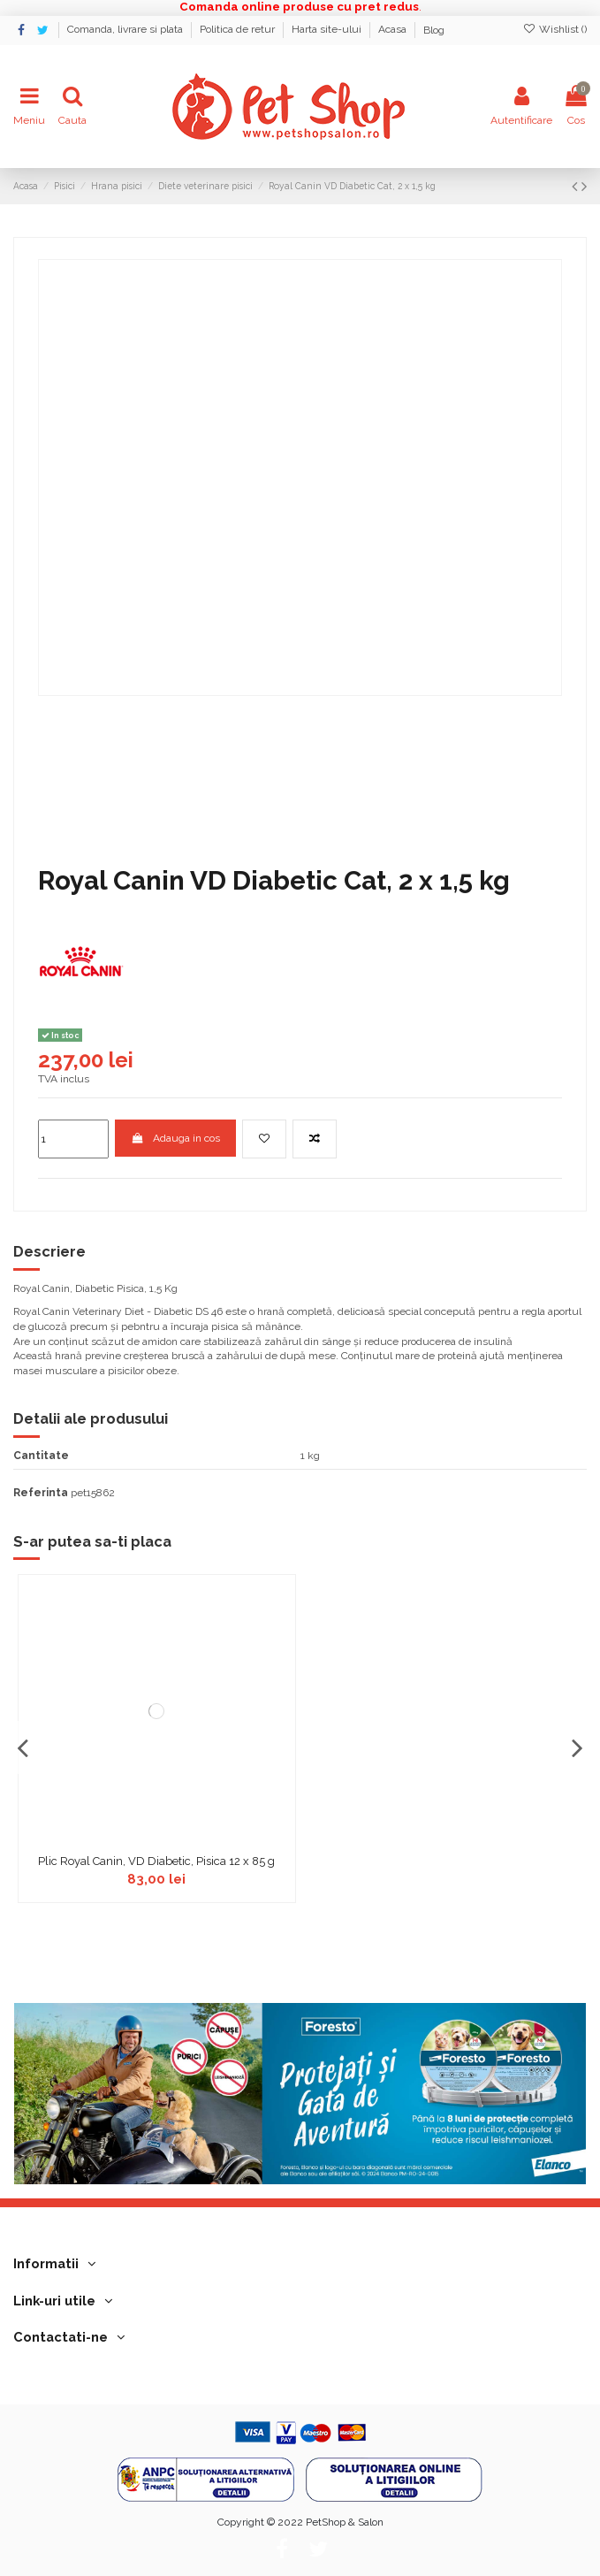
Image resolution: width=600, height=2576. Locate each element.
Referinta (40, 1493)
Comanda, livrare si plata (126, 30)
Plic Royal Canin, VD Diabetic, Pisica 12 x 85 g (156, 1861)
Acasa (393, 30)
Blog (433, 30)
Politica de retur (238, 30)
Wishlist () (555, 29)
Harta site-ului (328, 30)
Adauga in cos (175, 1138)
